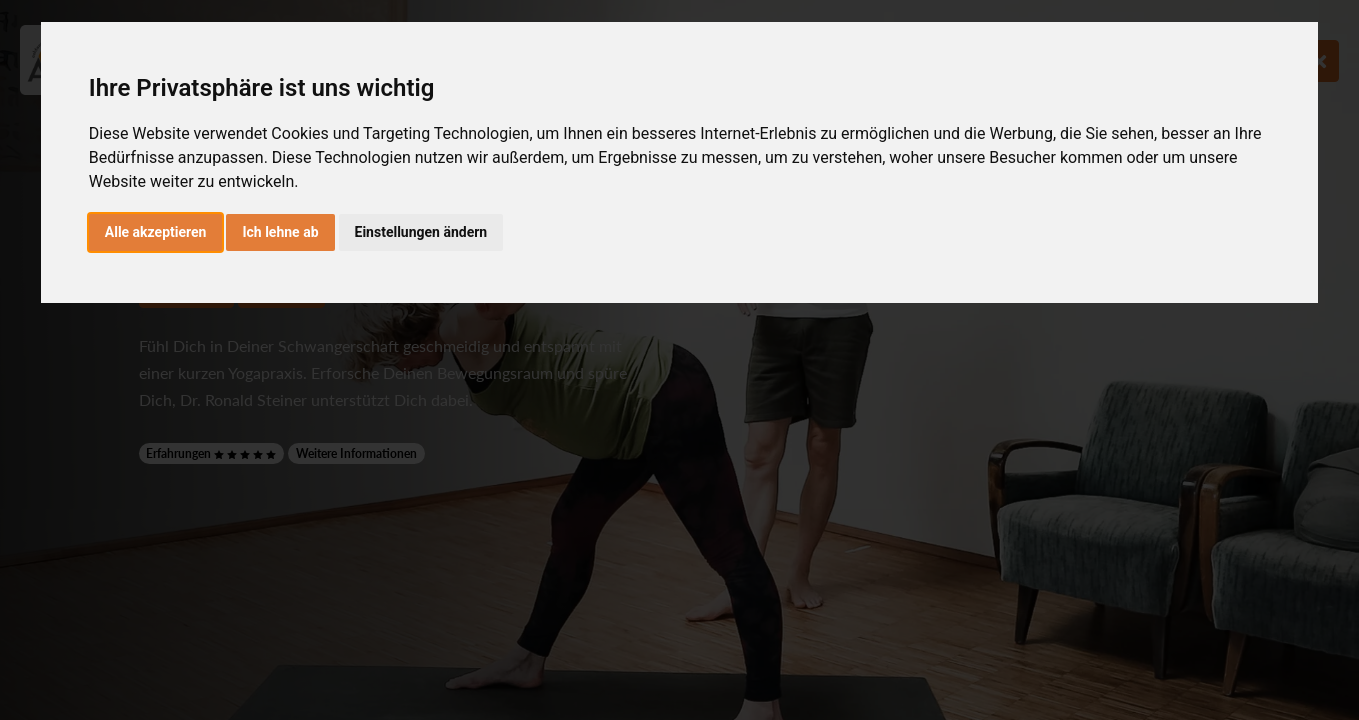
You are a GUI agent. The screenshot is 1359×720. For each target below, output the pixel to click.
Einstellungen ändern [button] (421, 232)
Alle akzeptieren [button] (156, 232)
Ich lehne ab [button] (280, 232)
